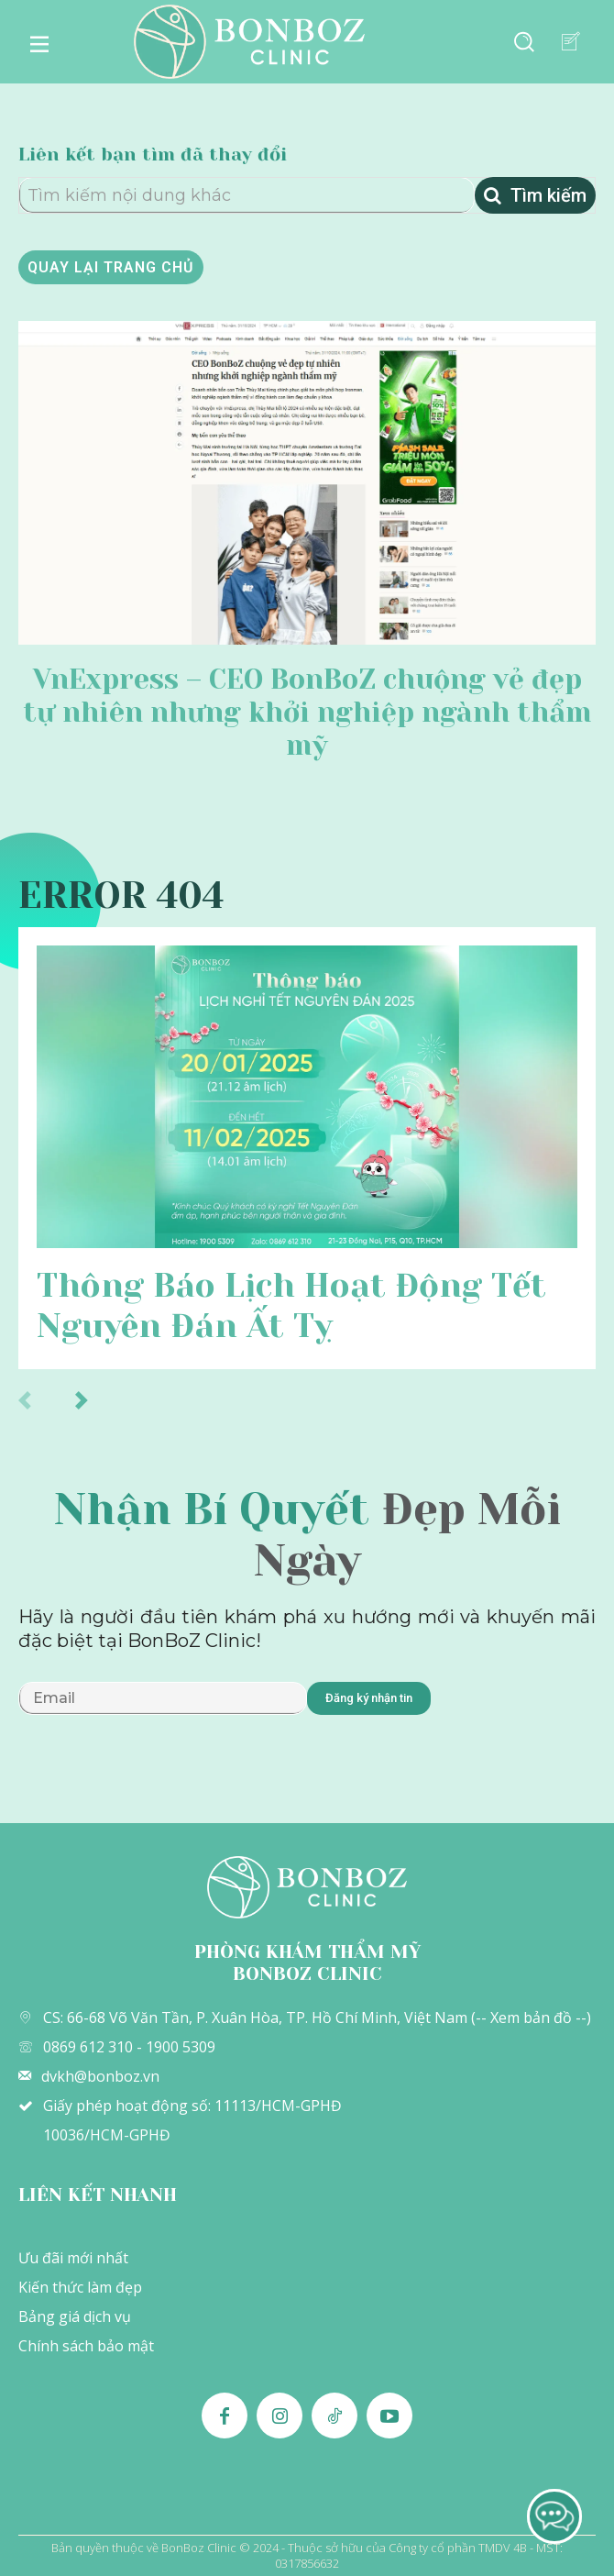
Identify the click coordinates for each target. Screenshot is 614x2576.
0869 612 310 (88, 2047)
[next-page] (100, 1399)
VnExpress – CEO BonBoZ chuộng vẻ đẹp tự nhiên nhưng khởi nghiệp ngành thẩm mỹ (307, 712)
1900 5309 (180, 2047)
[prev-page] (43, 1399)
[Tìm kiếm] (535, 195)
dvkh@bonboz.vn (100, 2076)
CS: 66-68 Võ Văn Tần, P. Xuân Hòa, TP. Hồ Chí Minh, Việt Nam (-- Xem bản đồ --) (317, 2017)
